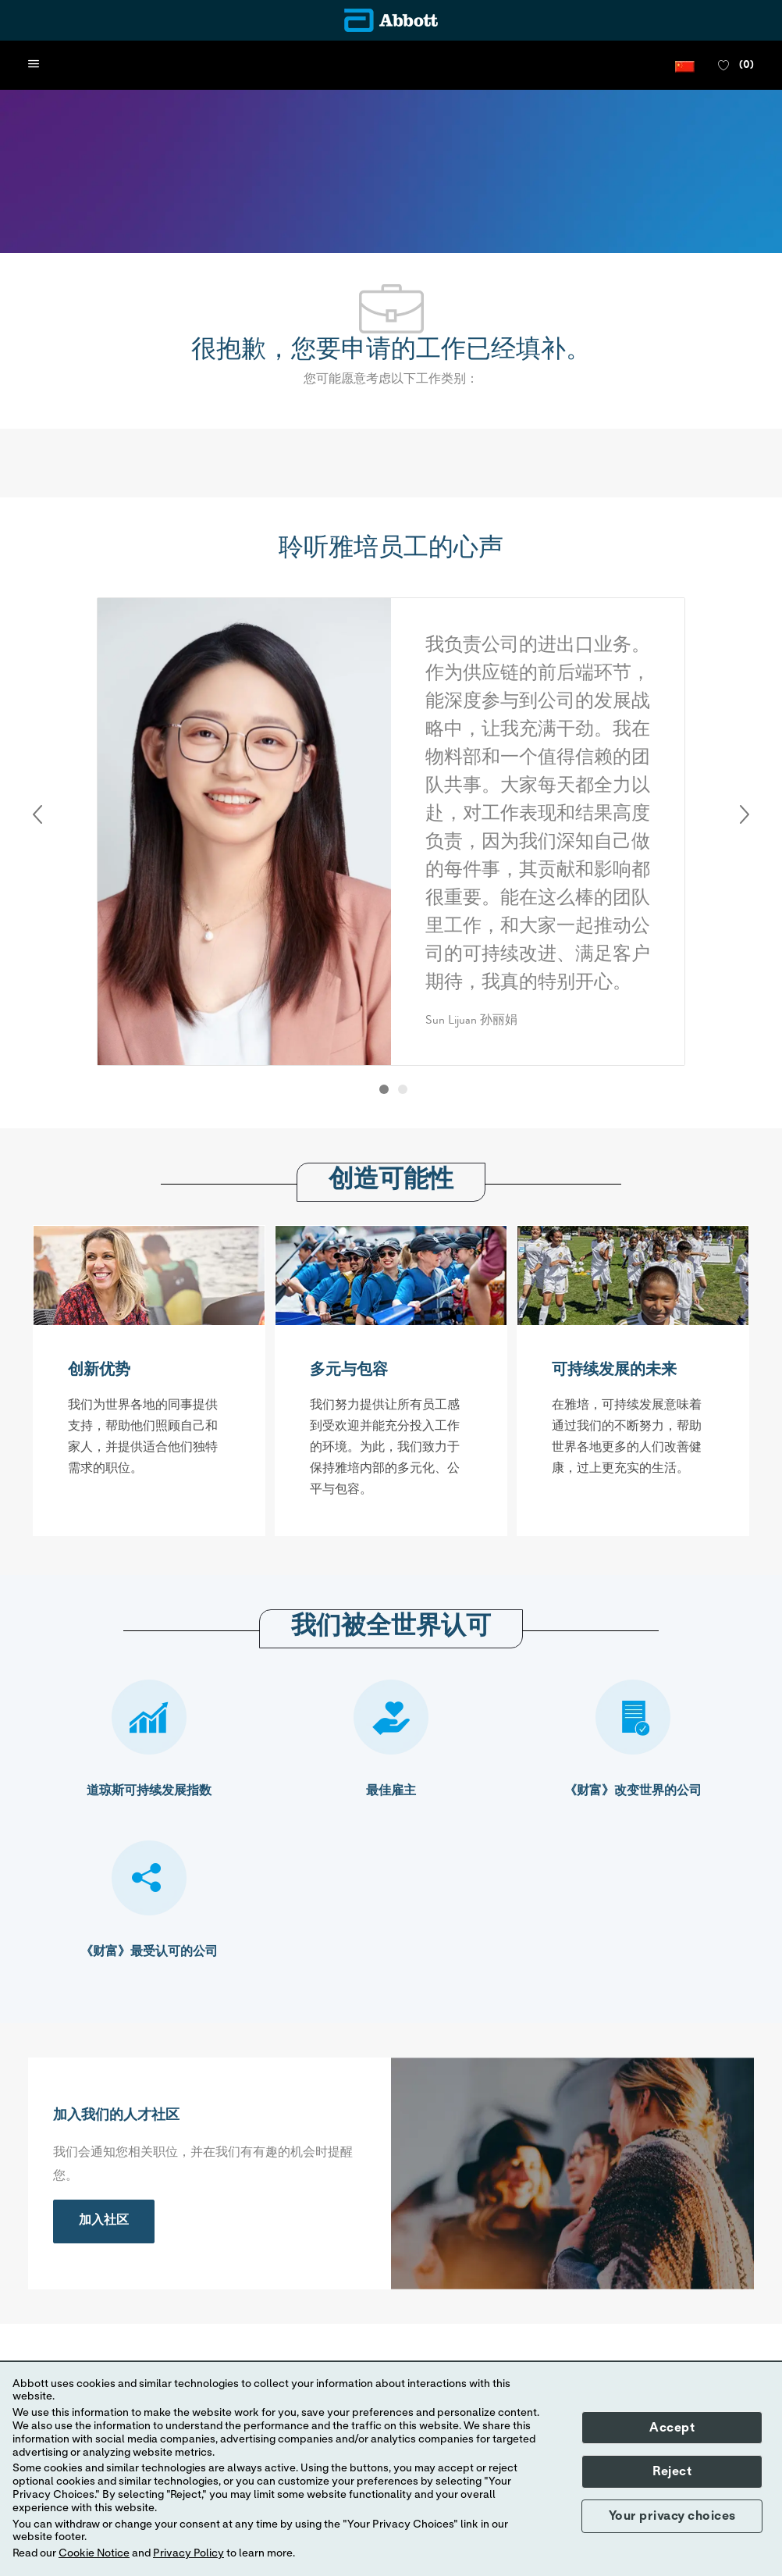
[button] (685, 65)
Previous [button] (37, 814)
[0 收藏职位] (736, 66)
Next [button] (744, 814)
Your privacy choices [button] (672, 2516)
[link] (104, 2221)
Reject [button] (671, 2471)
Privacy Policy (188, 2553)
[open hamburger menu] (33, 64)
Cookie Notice (94, 2553)
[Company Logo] (391, 20)
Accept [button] (672, 2427)
